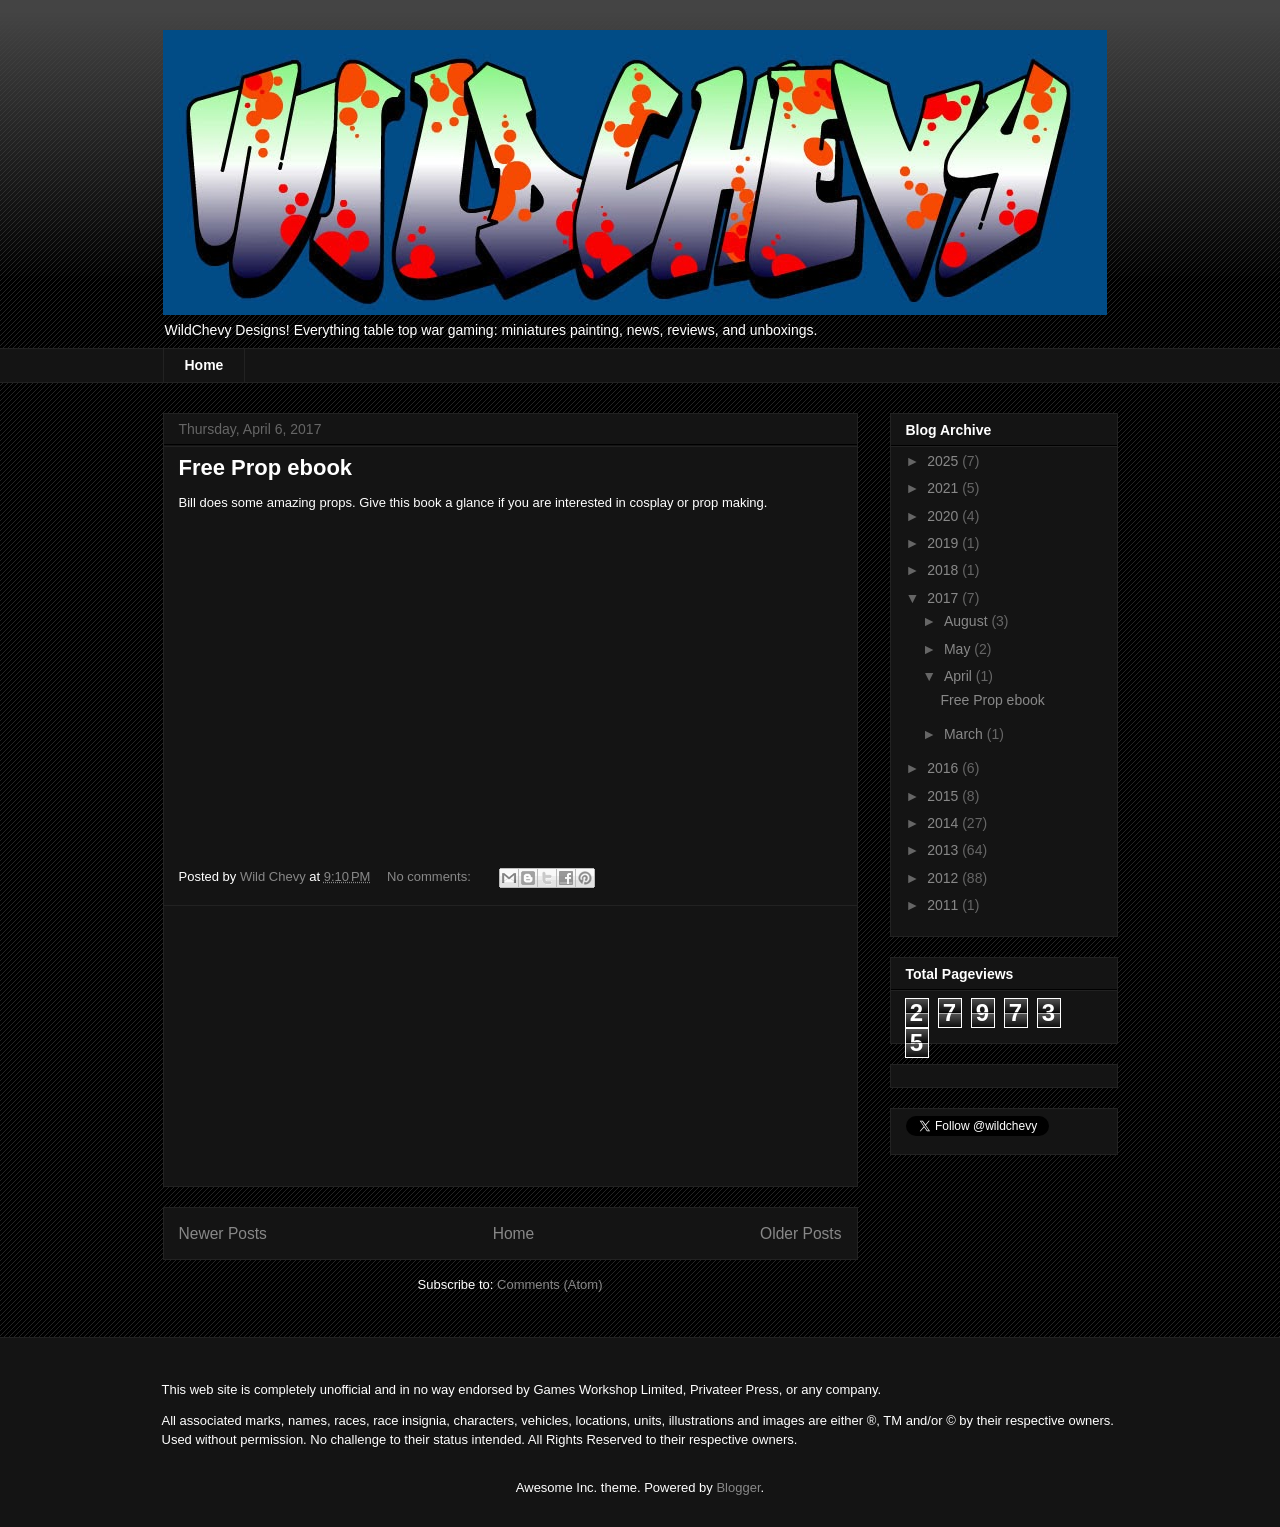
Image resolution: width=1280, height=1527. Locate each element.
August (967, 621)
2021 (944, 488)
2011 (944, 905)
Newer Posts (223, 1233)
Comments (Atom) (549, 1284)
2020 (944, 516)
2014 (944, 823)
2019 (944, 543)
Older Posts (800, 1233)
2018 (944, 570)
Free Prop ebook (266, 467)
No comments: (430, 876)
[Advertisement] (510, 1046)
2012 (944, 878)
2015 (944, 796)
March (965, 734)
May (959, 649)
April (960, 676)
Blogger (738, 1487)
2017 (944, 598)
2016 (944, 768)
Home (204, 365)
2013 (944, 850)
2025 (944, 461)
